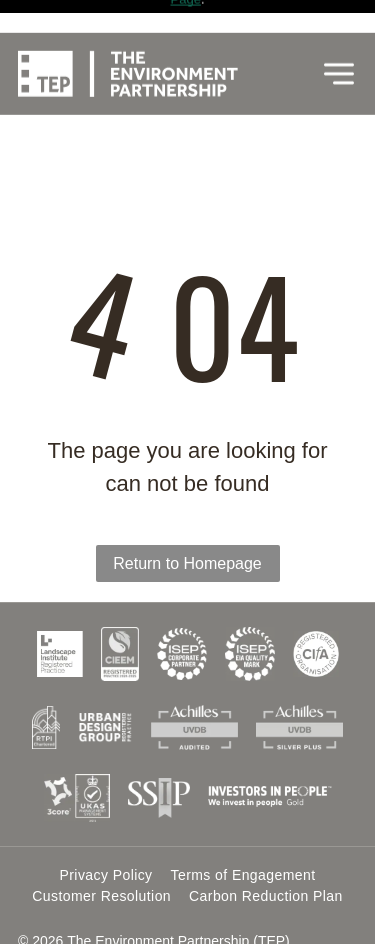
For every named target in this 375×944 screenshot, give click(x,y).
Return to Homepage (187, 506)
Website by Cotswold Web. (101, 909)
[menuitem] (106, 818)
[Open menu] (339, 41)
